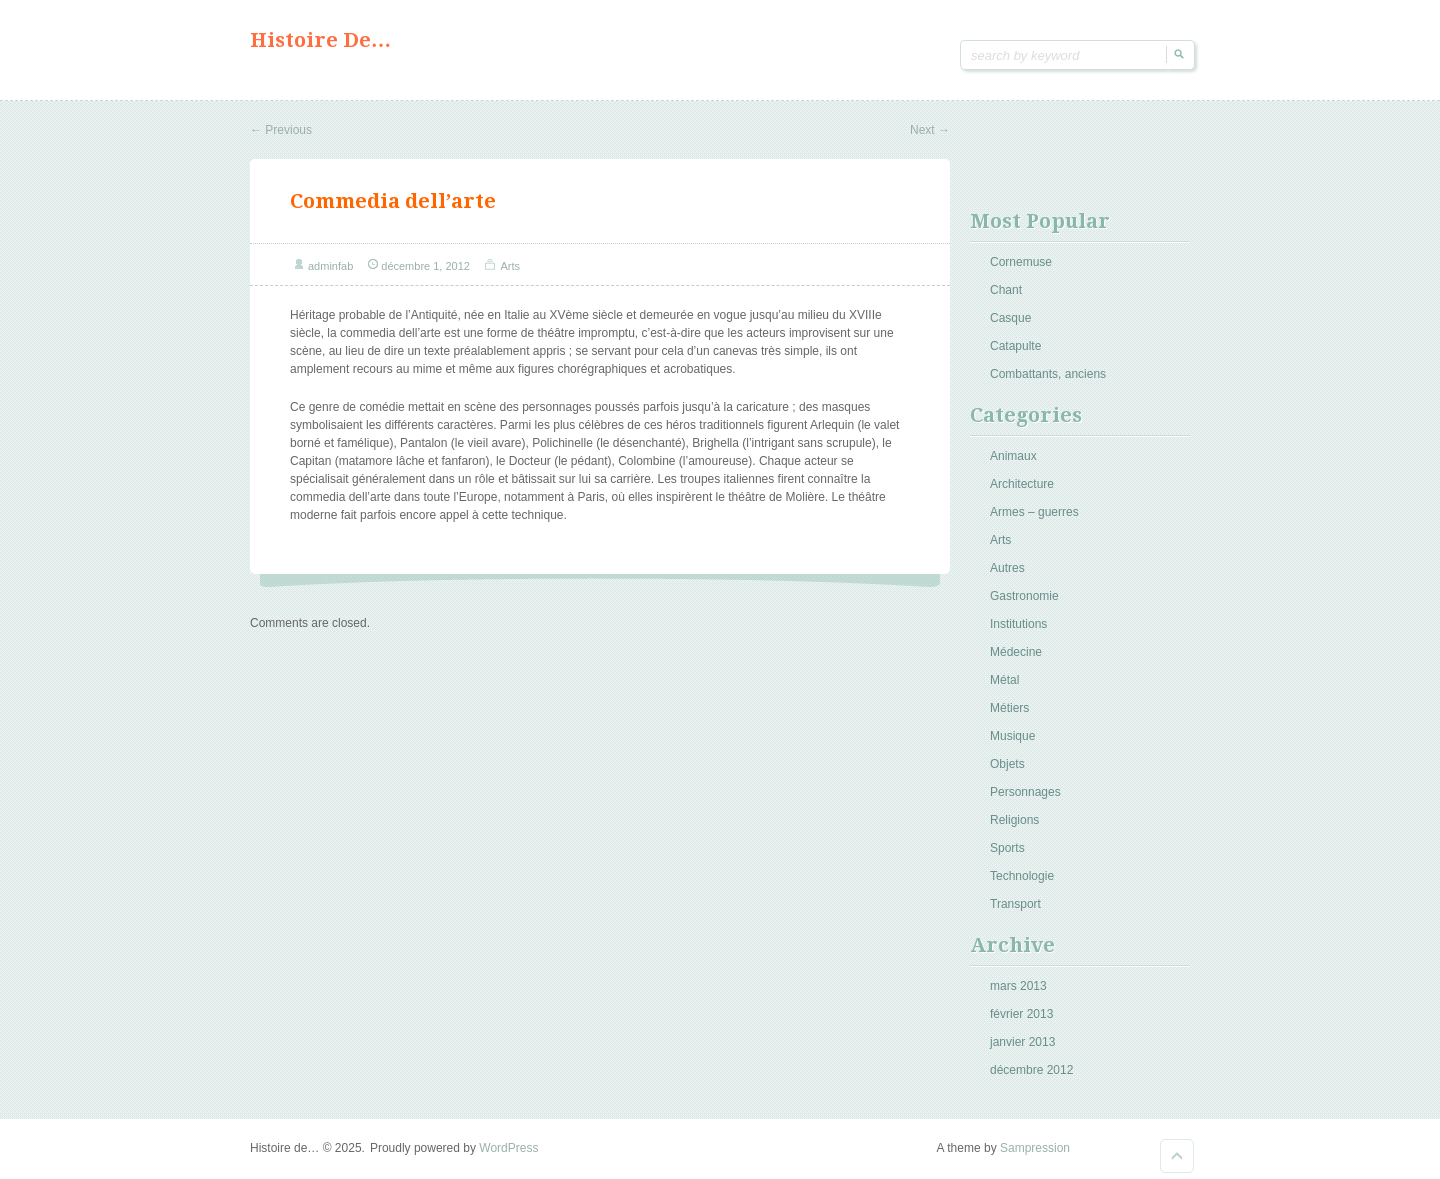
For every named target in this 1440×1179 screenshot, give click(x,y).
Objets (1007, 764)
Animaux (1013, 456)
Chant (1006, 290)
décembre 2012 (1031, 1070)
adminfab (330, 266)
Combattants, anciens (1048, 374)
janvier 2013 (1022, 1042)
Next (930, 130)
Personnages (1025, 792)
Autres (1007, 568)
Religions (1014, 820)
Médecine (1016, 652)
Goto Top (1177, 1156)
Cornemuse (1021, 262)
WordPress (508, 1148)
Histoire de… (320, 40)
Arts (510, 266)
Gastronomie (1024, 596)
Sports (1007, 848)
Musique (1012, 736)
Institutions (1018, 624)
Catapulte (1015, 346)
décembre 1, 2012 (425, 266)
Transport (1015, 904)
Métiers (1009, 708)
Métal (1004, 680)
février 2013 (1021, 1014)
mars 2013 (1018, 986)
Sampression (1035, 1148)
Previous (281, 130)
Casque (1010, 318)
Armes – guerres (1034, 512)
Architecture (1022, 484)
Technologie (1022, 876)
